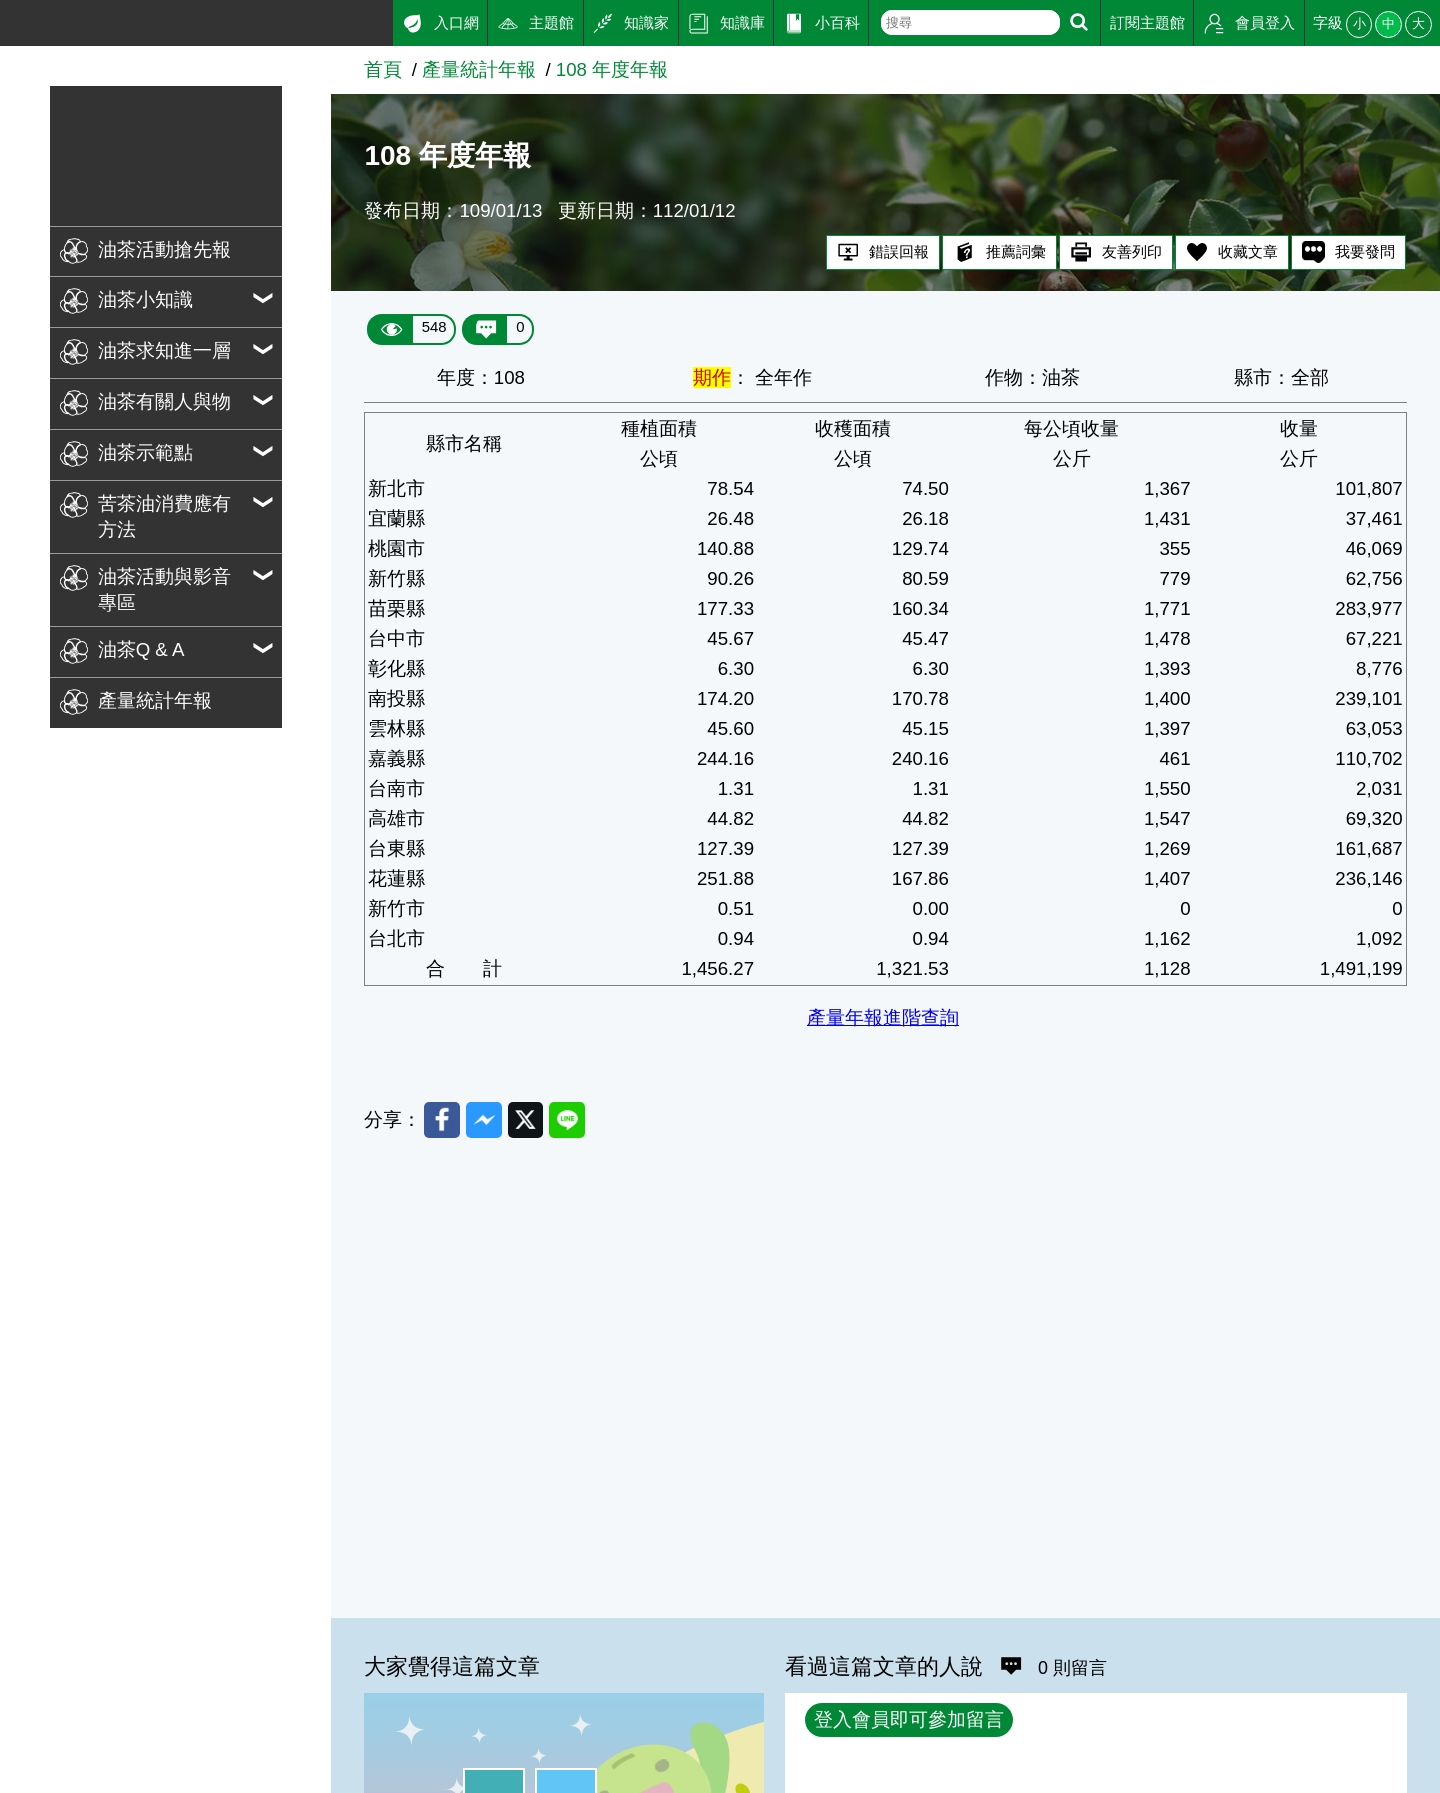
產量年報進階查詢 (883, 1017)
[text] (970, 22)
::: (8, 18)
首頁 (383, 69)
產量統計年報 (479, 69)
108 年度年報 (612, 69)
